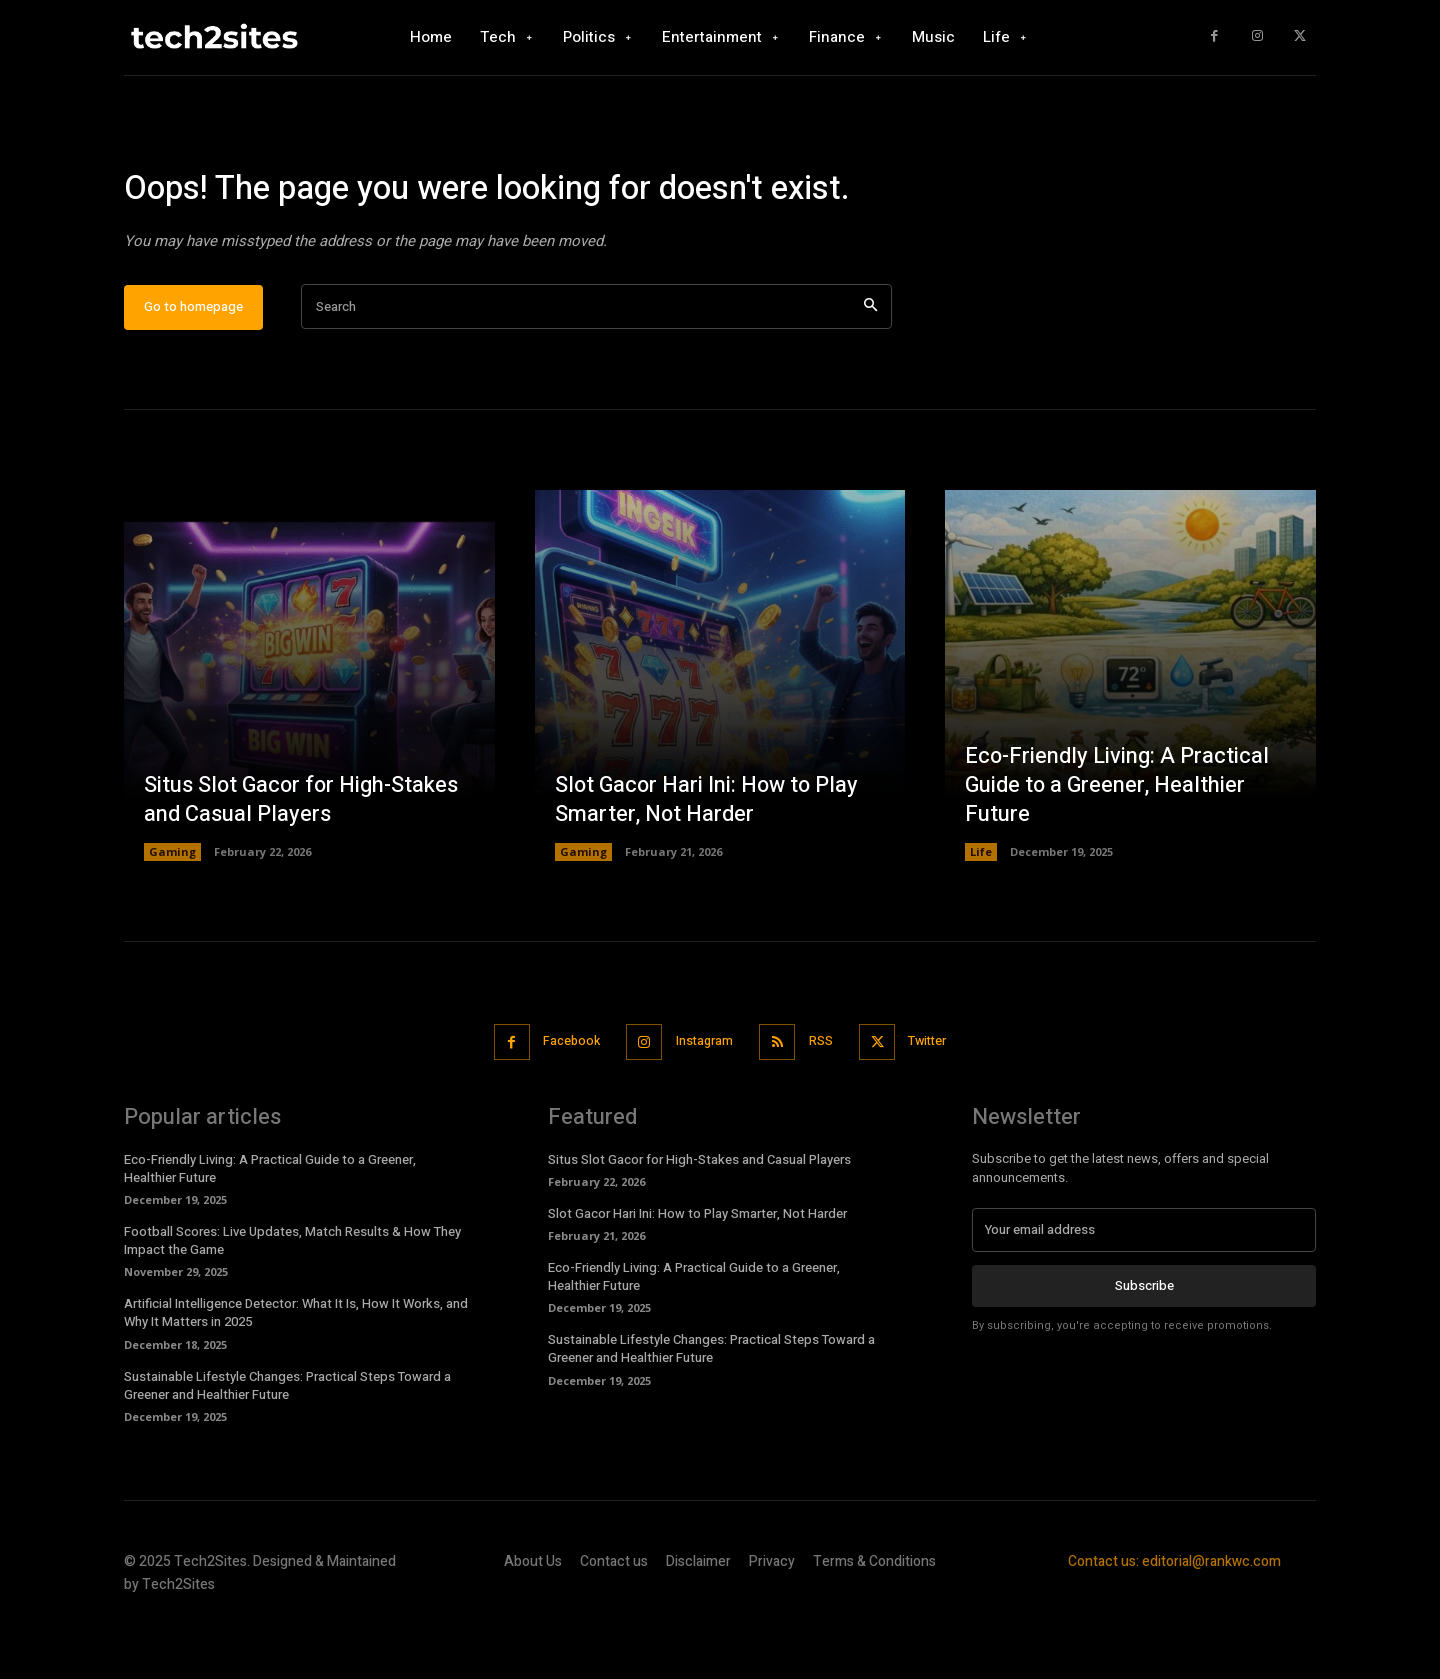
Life (981, 911)
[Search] (870, 366)
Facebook (562, 1100)
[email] (1144, 1288)
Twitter (938, 1100)
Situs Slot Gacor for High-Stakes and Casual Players (303, 859)
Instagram (702, 1100)
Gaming (172, 911)
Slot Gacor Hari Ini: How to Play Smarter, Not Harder (709, 859)
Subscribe (1144, 1343)
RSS (825, 1100)
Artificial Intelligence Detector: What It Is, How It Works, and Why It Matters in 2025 (296, 1371)
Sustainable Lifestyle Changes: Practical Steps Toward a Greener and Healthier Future (287, 1443)
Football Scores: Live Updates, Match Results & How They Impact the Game (292, 1298)
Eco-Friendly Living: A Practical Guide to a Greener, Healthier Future (1117, 844)
